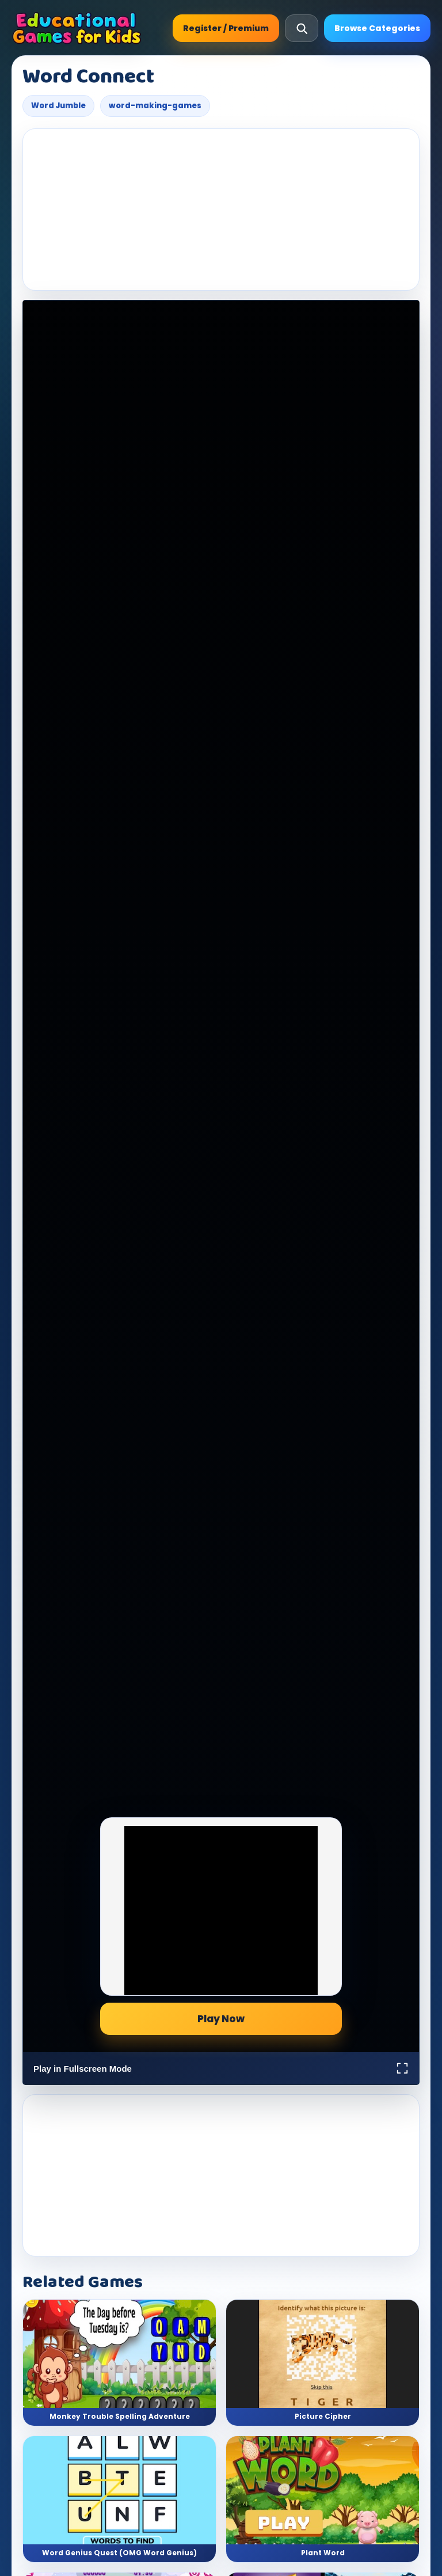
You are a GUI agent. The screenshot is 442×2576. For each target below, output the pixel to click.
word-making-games (155, 105)
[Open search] (301, 28)
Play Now (221, 2019)
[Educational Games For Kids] (77, 28)
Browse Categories (377, 28)
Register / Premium (226, 28)
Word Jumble (58, 105)
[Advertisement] (221, 209)
